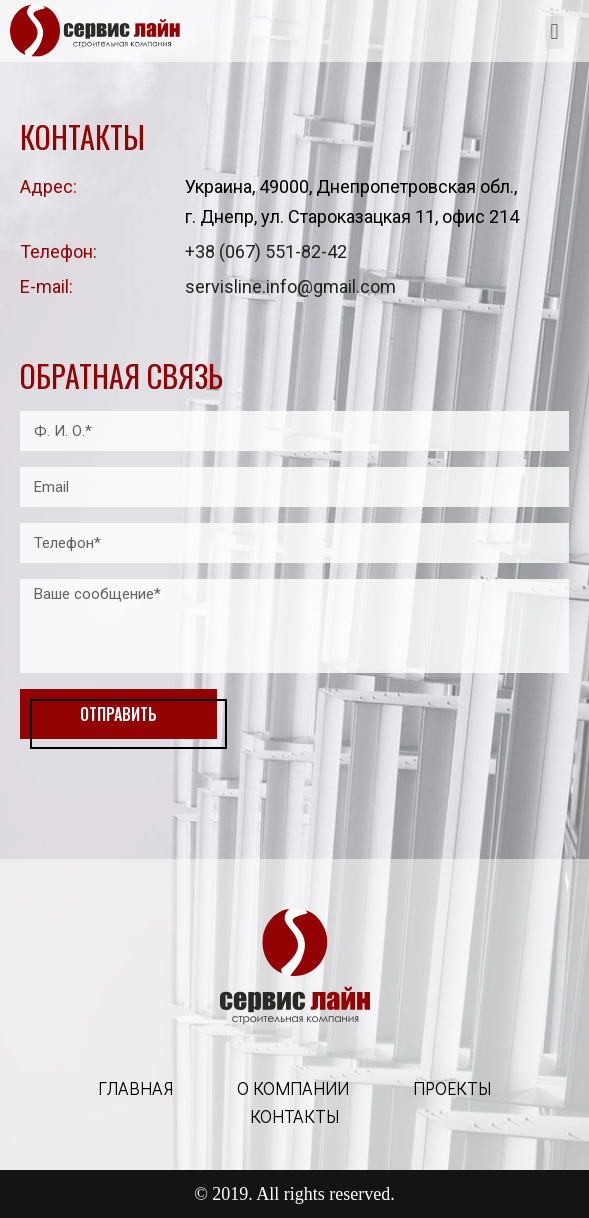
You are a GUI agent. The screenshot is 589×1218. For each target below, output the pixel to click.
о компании (293, 1088)
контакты (294, 1116)
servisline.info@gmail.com (290, 286)
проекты (452, 1088)
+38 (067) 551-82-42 (266, 251)
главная (135, 1088)
